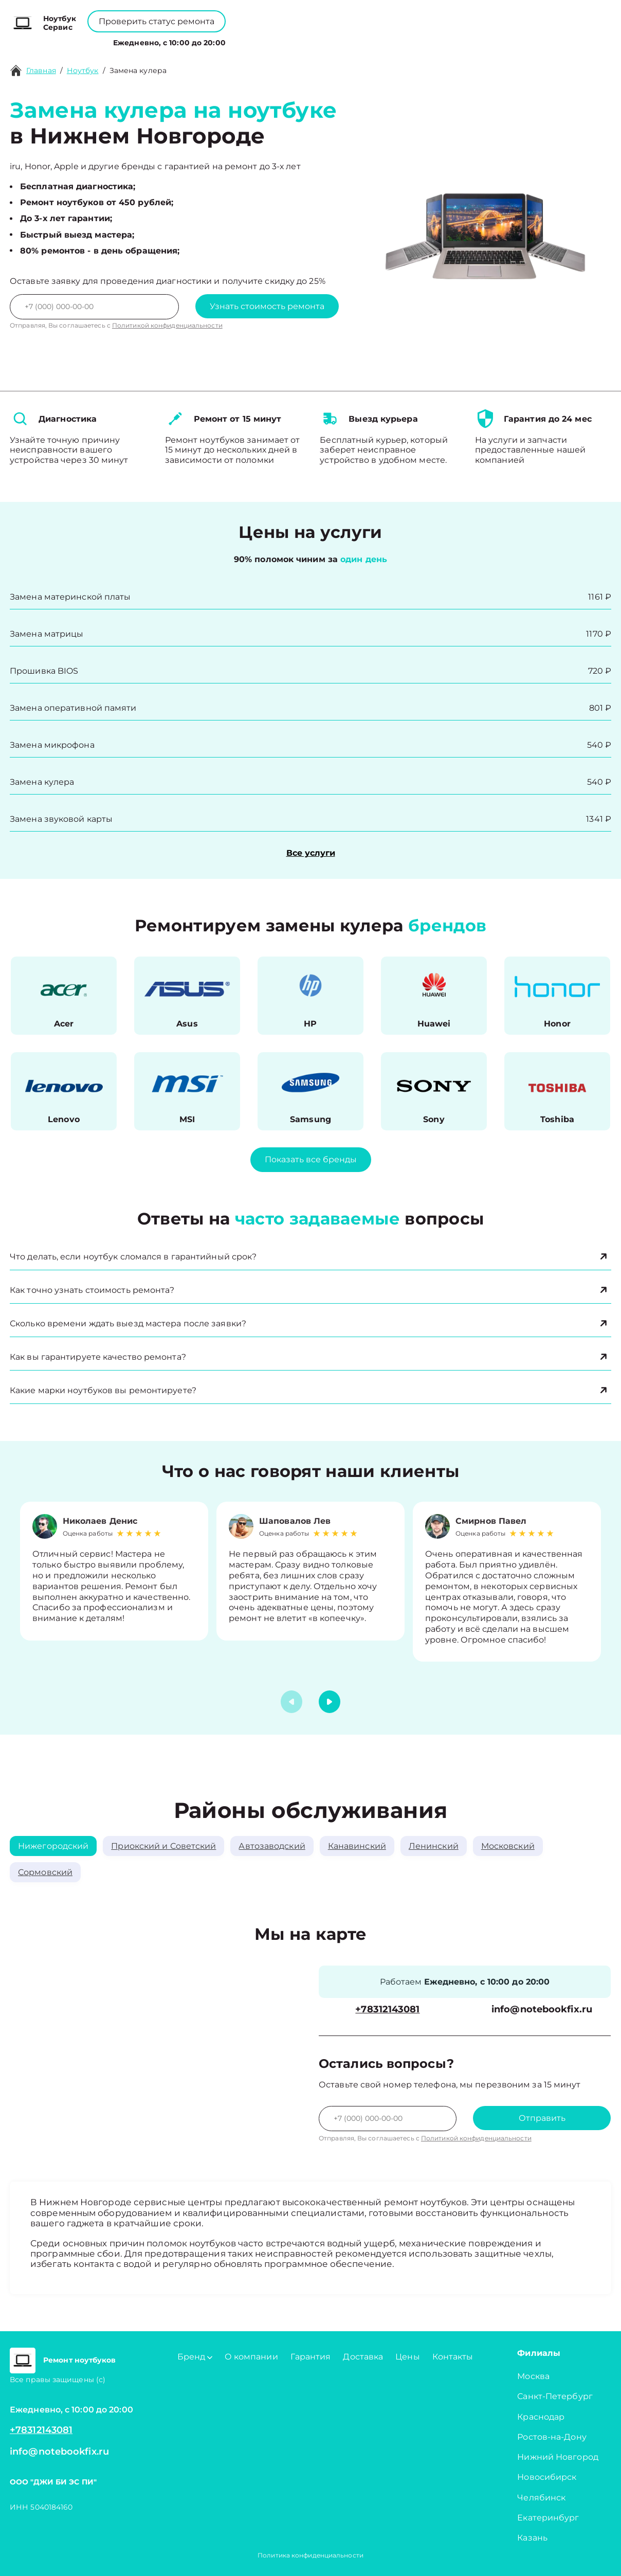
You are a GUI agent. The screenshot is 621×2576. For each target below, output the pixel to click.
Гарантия (310, 2357)
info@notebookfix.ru (541, 2009)
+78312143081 (335, 15)
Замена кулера (138, 70)
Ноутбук (83, 70)
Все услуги (310, 853)
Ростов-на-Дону (551, 2437)
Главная (41, 70)
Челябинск (541, 2497)
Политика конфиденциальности (310, 2555)
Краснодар (540, 2417)
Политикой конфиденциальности (167, 325)
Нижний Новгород (557, 2457)
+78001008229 (254, 15)
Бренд (219, 40)
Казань (532, 2538)
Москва (533, 2376)
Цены (324, 40)
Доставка (363, 2357)
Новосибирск (546, 2477)
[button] (329, 1701)
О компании (275, 40)
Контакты (365, 40)
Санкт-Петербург (555, 2396)
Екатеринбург (548, 2518)
